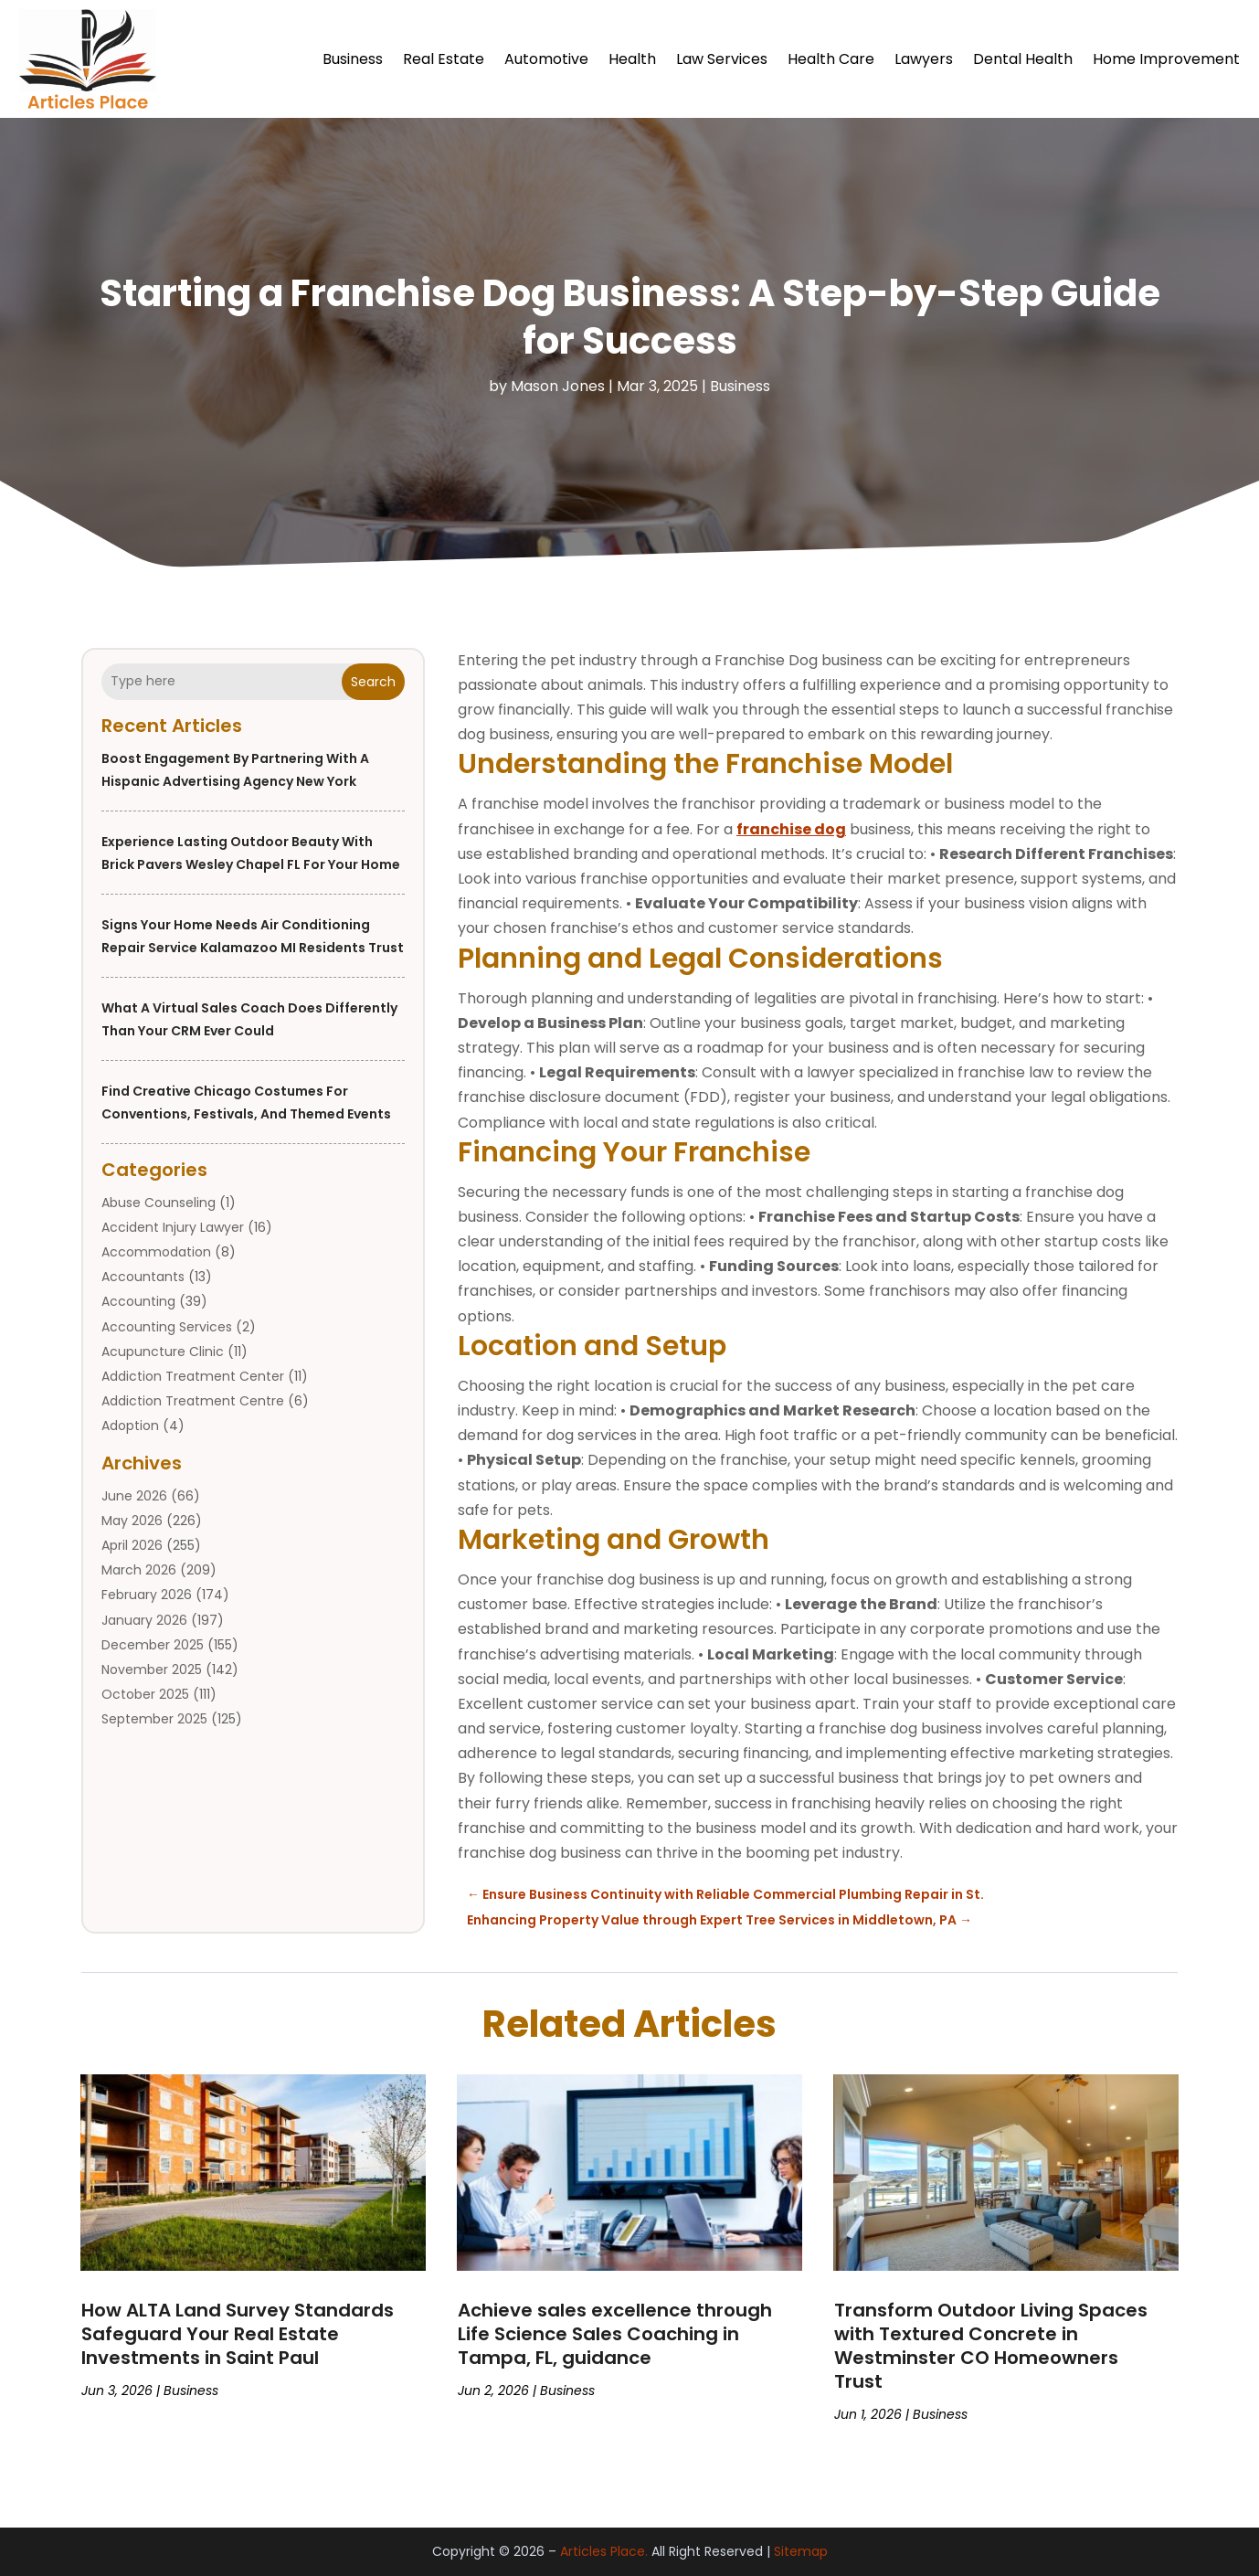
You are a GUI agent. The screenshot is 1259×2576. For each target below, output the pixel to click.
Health (632, 58)
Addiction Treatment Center (192, 1376)
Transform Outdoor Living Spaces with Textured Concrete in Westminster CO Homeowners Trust (991, 2345)
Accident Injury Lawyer (172, 1227)
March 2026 (138, 1570)
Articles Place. (604, 2551)
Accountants (143, 1276)
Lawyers (923, 58)
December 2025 (152, 1645)
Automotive (546, 58)
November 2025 (151, 1669)
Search (373, 682)
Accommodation (156, 1252)
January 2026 (144, 1620)
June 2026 (134, 1496)
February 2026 (146, 1594)
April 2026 (132, 1545)
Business (353, 58)
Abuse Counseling (158, 1202)
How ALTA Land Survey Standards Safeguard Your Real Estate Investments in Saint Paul (237, 2333)
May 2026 (132, 1520)
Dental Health (1023, 58)
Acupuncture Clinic (162, 1351)
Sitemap (801, 2551)
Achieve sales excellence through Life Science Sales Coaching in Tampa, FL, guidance (615, 2333)
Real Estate (443, 58)
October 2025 (145, 1694)
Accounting (138, 1301)
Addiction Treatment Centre (192, 1401)
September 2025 (154, 1719)
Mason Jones (558, 386)
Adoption (130, 1425)
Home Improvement (1166, 58)
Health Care (831, 58)
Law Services (721, 58)
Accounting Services (166, 1327)
